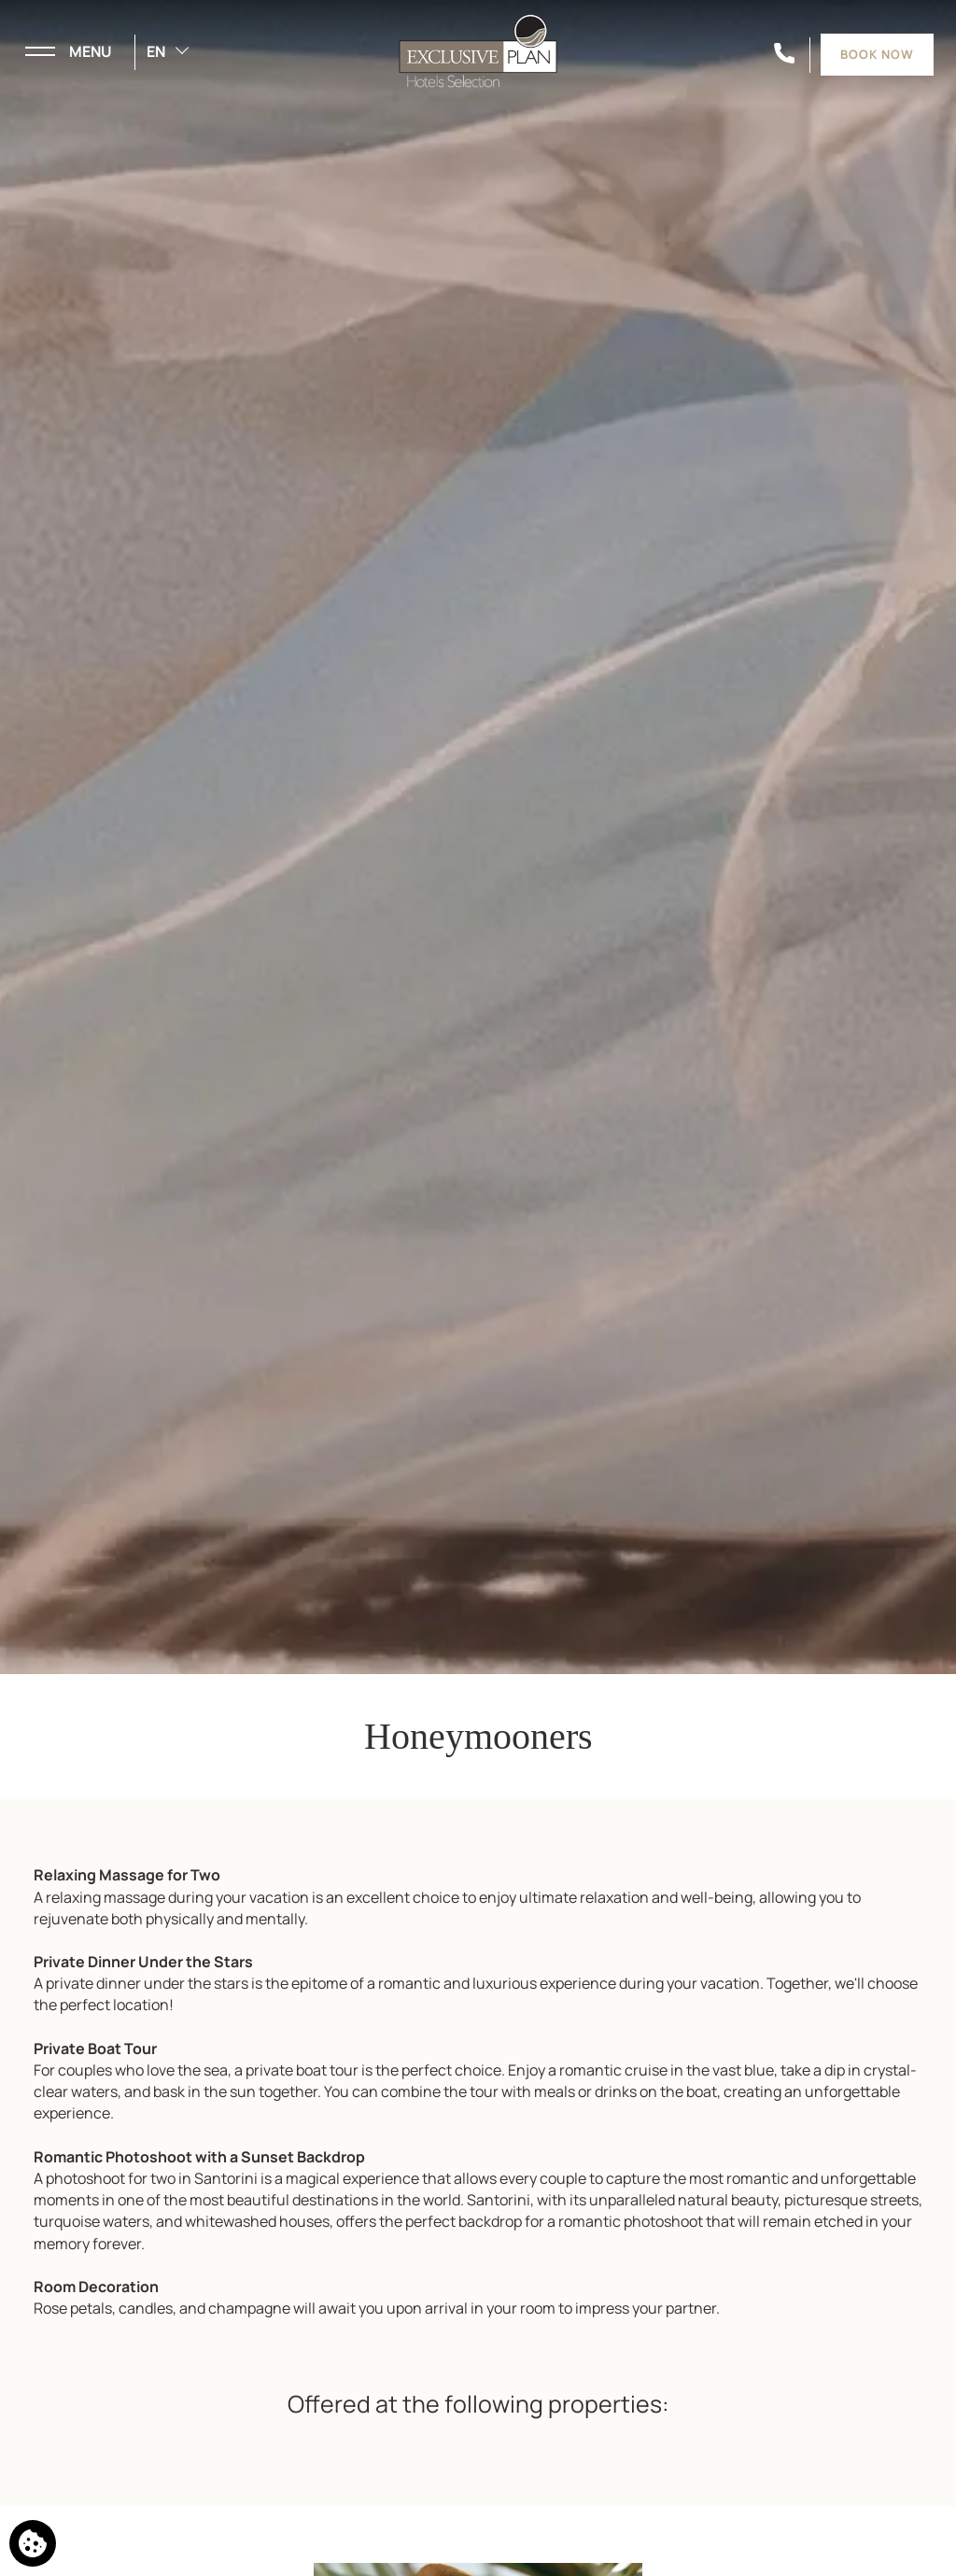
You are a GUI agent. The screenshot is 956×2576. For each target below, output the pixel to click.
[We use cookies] (32, 2543)
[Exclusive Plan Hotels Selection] (478, 49)
